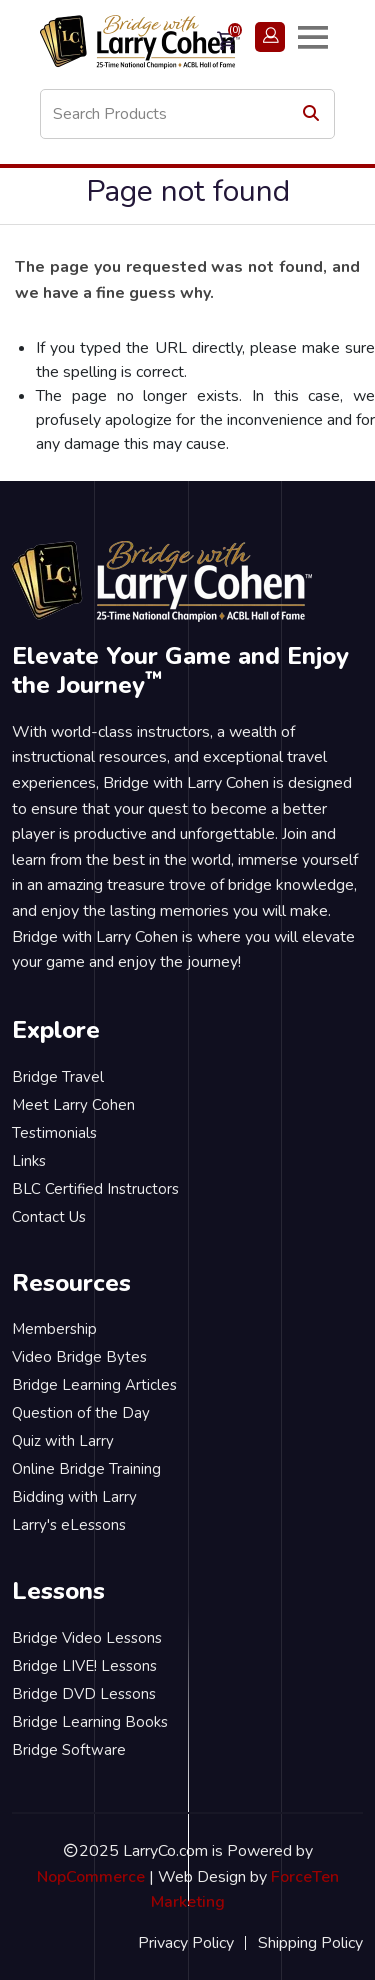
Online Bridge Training (86, 1469)
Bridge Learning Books (90, 1722)
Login (270, 36)
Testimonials (54, 1133)
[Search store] (187, 114)
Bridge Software (69, 1750)
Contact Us (49, 1217)
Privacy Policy (186, 1943)
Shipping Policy (310, 1943)
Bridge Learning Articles (94, 1385)
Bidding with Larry (74, 1497)
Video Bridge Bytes (79, 1357)
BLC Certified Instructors (95, 1189)
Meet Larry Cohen (73, 1105)
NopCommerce (91, 1877)
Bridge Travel (58, 1077)
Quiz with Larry (63, 1441)
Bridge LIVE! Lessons (84, 1666)
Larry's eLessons (69, 1525)
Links (29, 1161)
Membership (54, 1329)
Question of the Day (81, 1413)
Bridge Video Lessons (87, 1638)
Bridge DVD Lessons (84, 1694)
